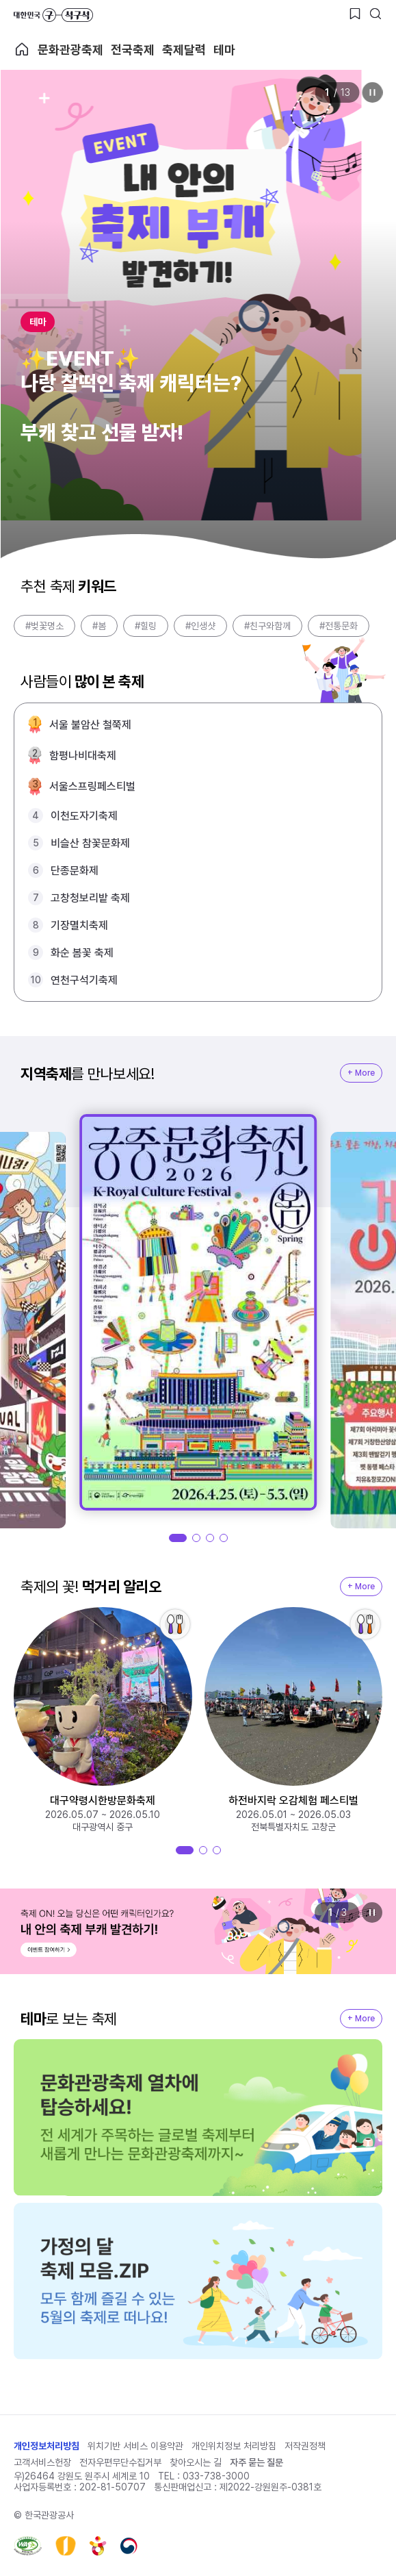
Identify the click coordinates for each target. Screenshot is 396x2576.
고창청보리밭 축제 (90, 898)
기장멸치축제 (79, 925)
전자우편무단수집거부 (120, 2462)
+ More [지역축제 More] (361, 1073)
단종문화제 (74, 870)
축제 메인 (22, 49)
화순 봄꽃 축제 (82, 952)
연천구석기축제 (84, 980)
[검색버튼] (375, 14)
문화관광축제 (70, 49)
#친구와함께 (267, 625)
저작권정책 (305, 2445)
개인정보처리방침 (46, 2445)
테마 (224, 49)
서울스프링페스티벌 (92, 786)
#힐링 (146, 625)
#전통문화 (338, 625)
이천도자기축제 (84, 815)
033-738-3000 (216, 2476)
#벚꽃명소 (44, 625)
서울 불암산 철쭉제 (90, 724)
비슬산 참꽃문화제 (90, 843)
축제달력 (184, 49)
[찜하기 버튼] (355, 14)
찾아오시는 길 (196, 2462)
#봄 (99, 625)
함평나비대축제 (82, 755)
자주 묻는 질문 (256, 2462)
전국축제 (133, 49)
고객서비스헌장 (42, 2462)
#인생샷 (200, 625)
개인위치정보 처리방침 (234, 2445)
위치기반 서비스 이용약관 (135, 2445)
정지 (372, 92)
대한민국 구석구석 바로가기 (53, 15)
